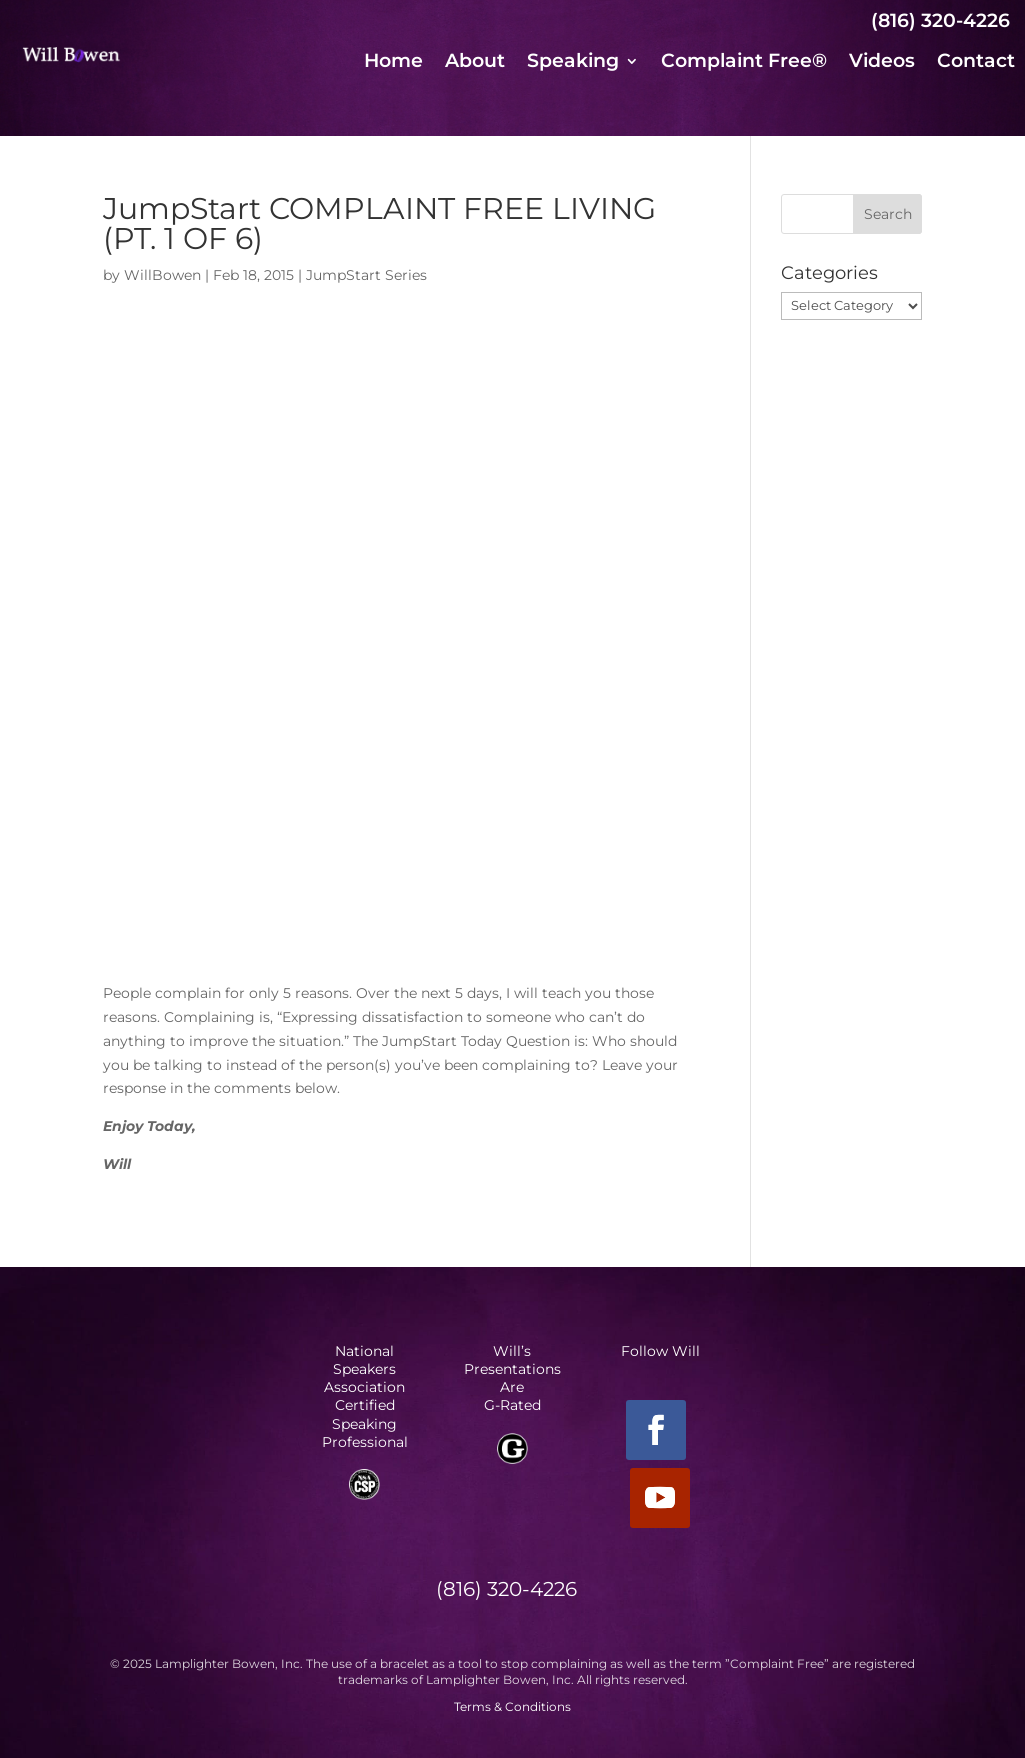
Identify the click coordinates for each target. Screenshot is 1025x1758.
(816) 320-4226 (940, 20)
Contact (976, 63)
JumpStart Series (366, 275)
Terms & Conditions (512, 1706)
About (475, 63)
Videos (882, 63)
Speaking (573, 63)
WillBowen (162, 275)
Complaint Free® (744, 63)
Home (393, 63)
